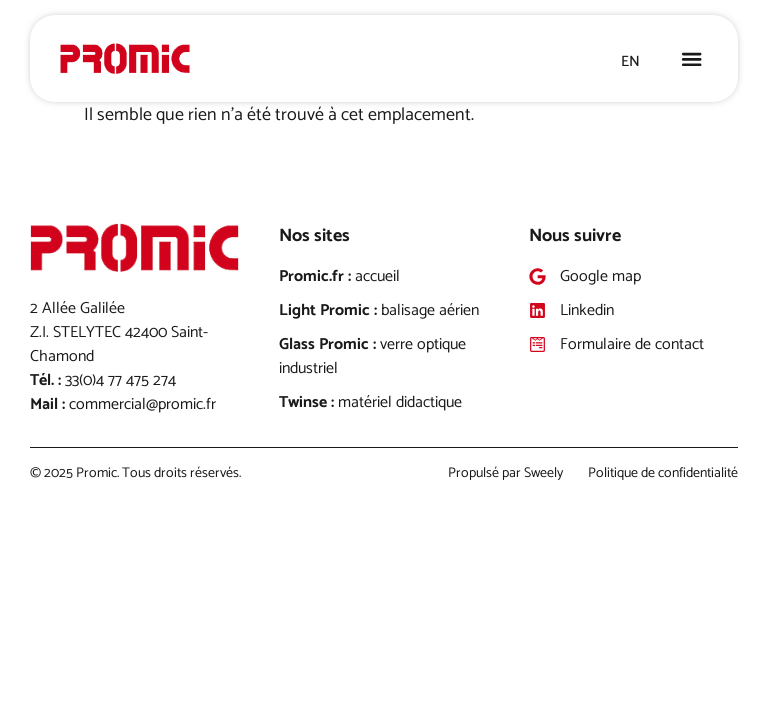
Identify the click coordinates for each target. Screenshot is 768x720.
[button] (692, 58)
